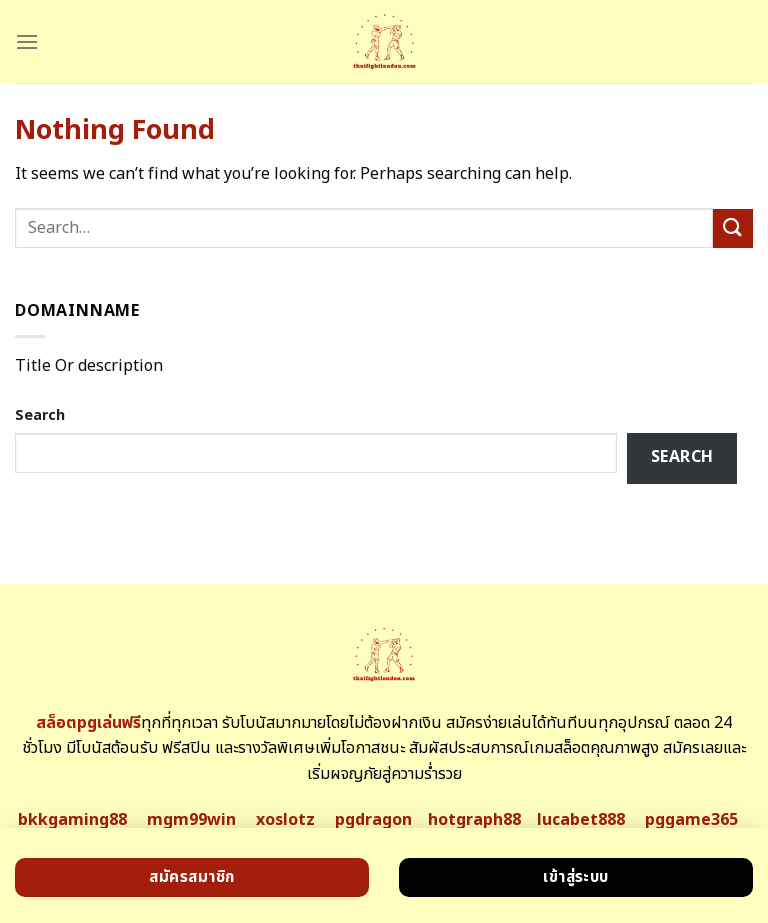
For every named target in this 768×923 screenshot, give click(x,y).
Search (40, 415)
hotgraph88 (474, 820)
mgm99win (191, 820)
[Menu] (27, 41)
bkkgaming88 (72, 820)
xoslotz (285, 820)
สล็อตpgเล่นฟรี (88, 723)
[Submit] (733, 228)
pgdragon (373, 820)
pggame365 (691, 820)
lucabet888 (581, 820)
